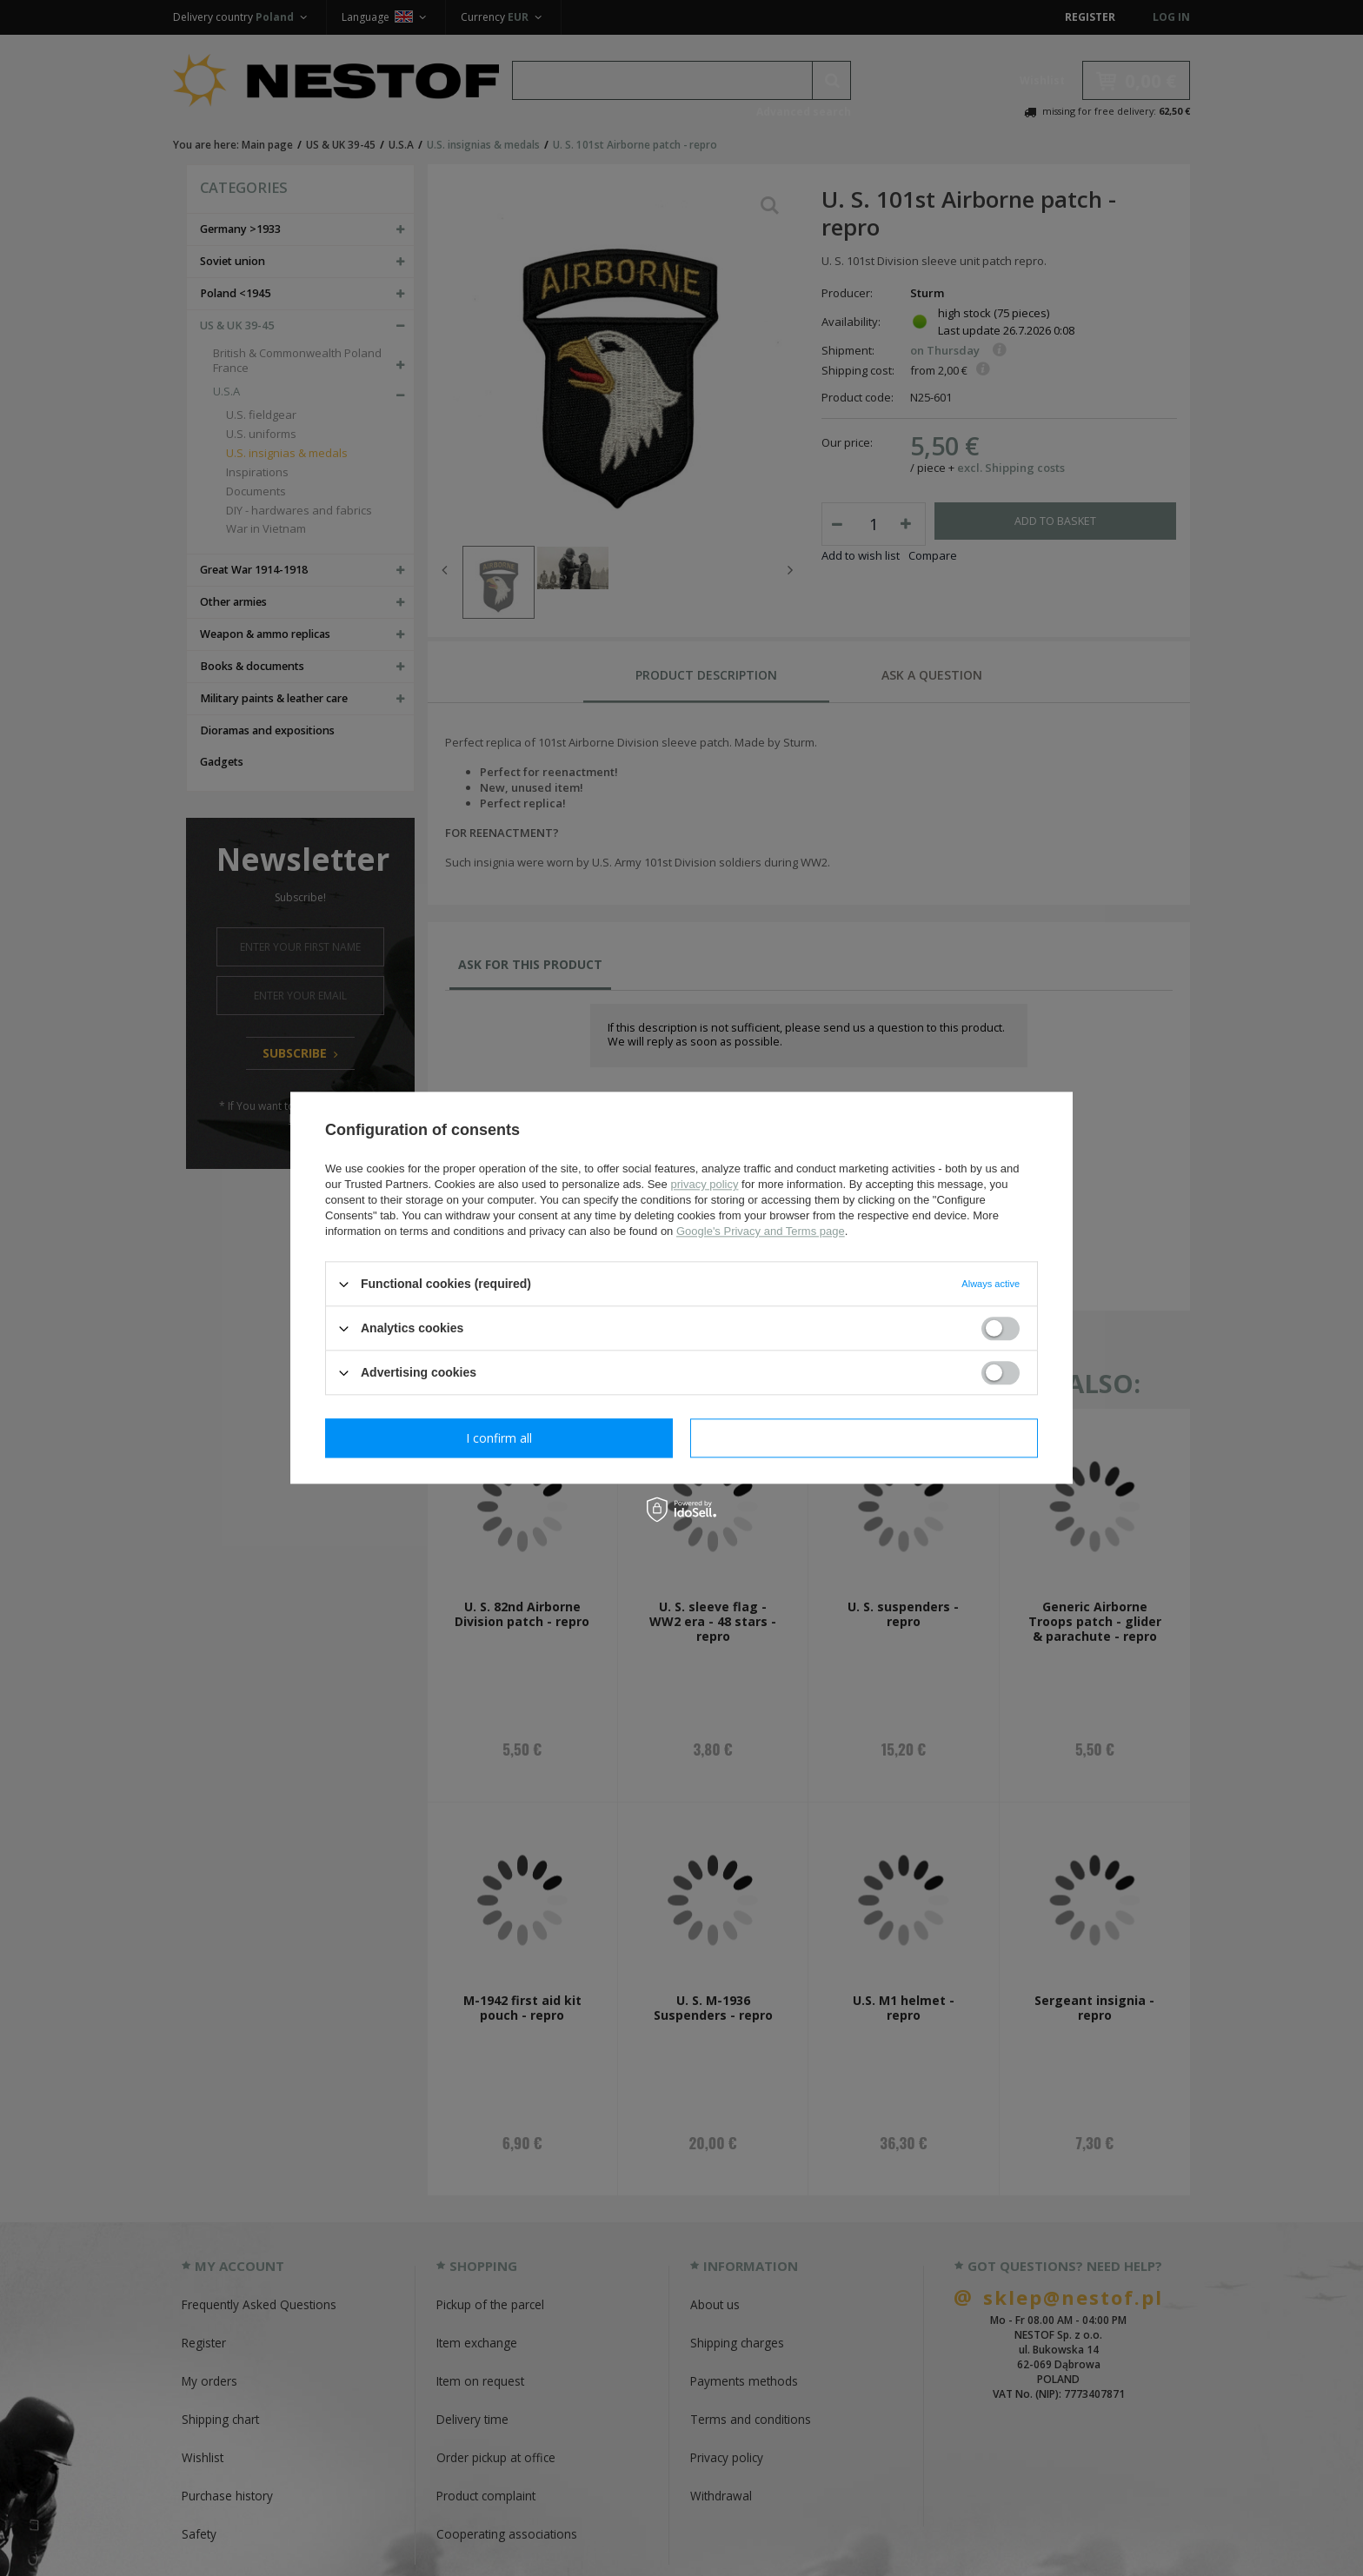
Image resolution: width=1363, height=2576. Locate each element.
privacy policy (704, 1184)
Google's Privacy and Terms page (760, 1231)
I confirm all (864, 1438)
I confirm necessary (499, 1438)
